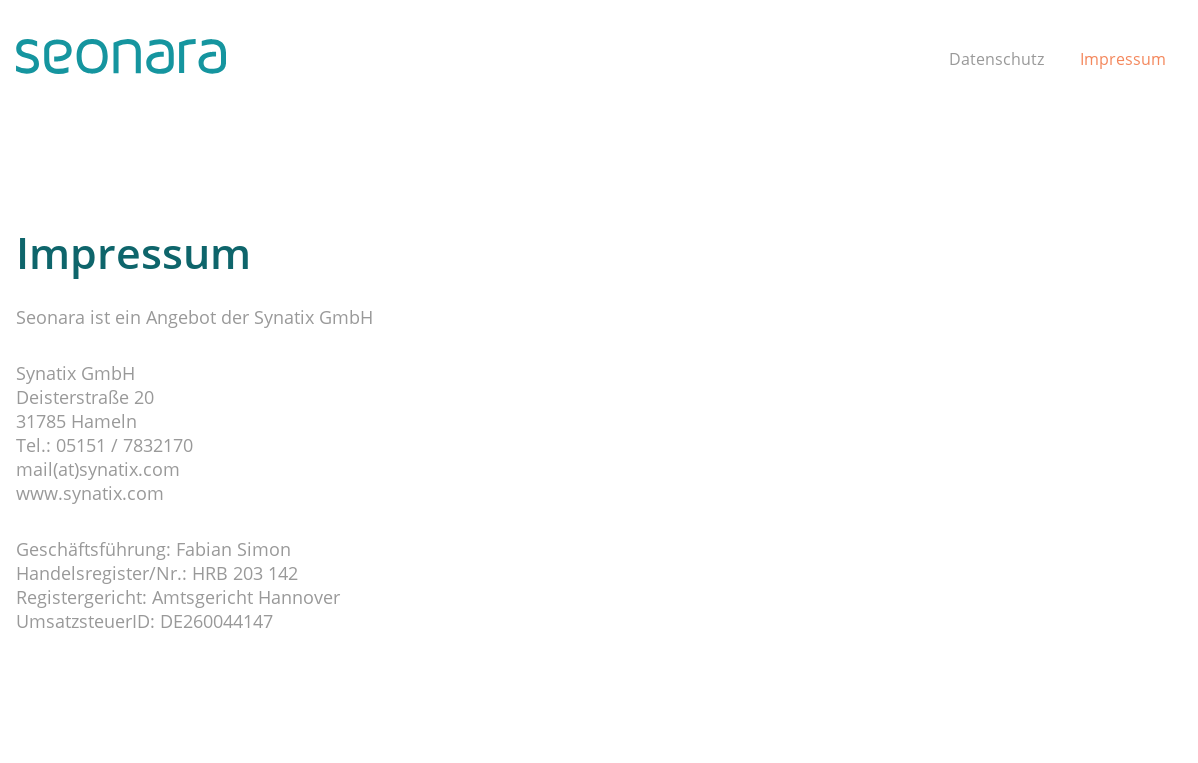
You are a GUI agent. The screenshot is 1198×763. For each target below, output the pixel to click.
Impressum (1123, 59)
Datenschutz (996, 59)
